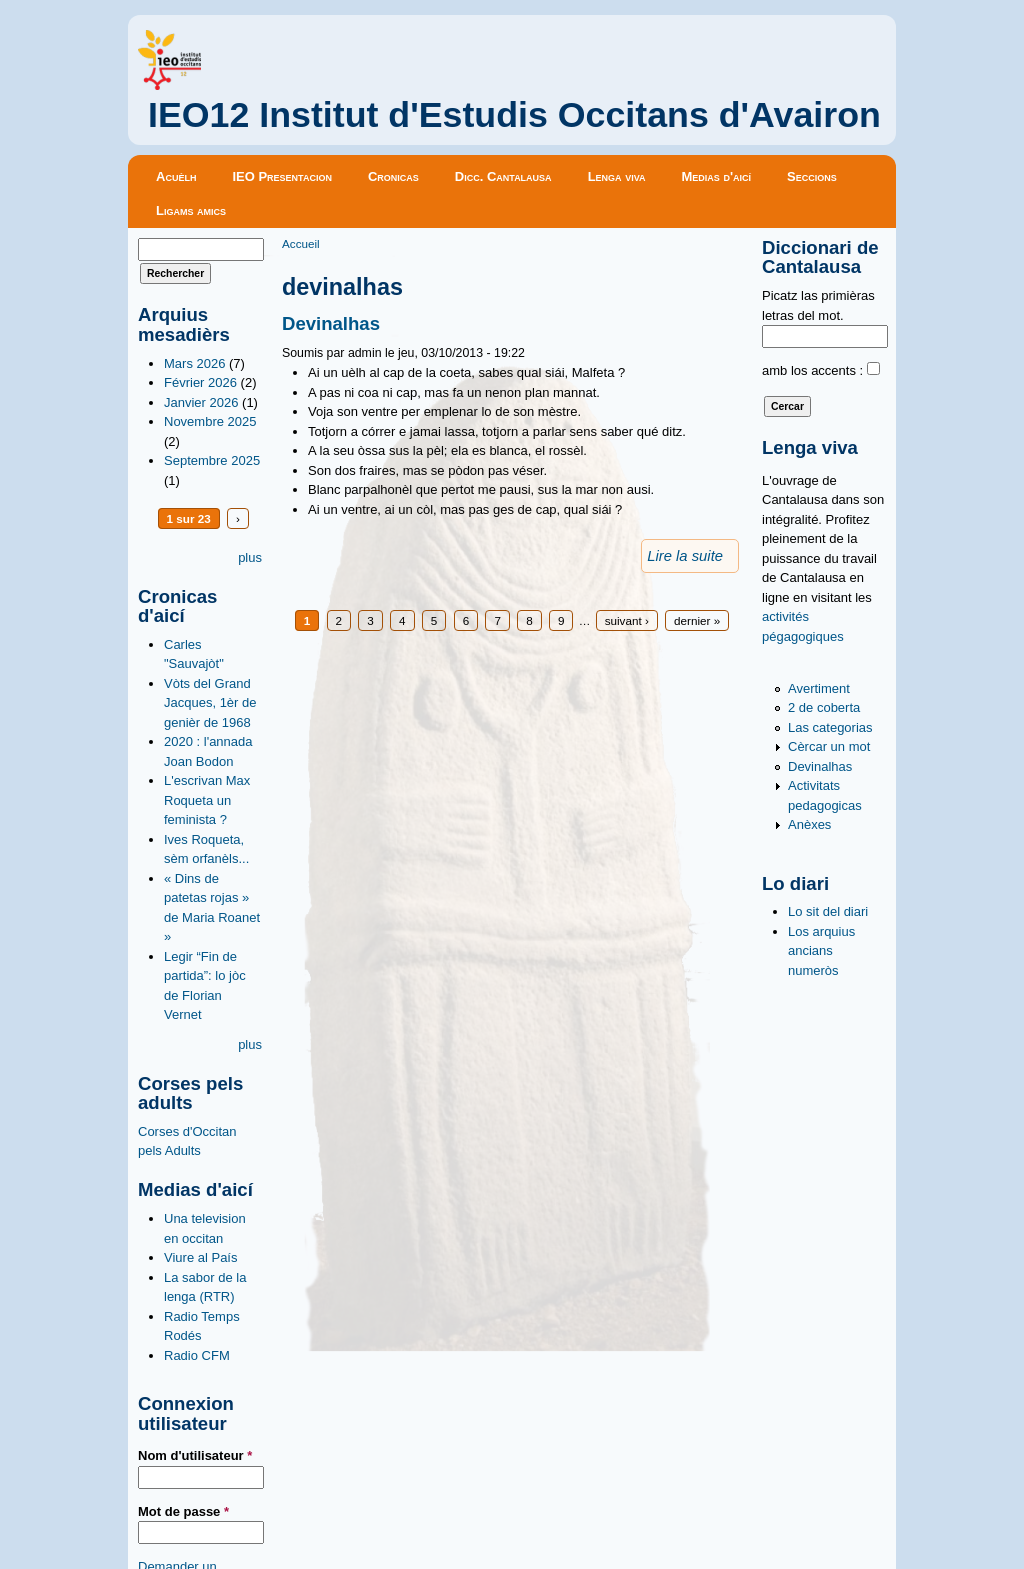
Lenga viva (617, 176)
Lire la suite (685, 556)
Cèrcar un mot (829, 746)
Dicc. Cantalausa (503, 176)
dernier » (697, 620)
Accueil (301, 243)
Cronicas (393, 176)
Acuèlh (176, 176)
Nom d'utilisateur (195, 1455)
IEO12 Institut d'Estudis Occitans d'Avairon (514, 115)
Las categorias (830, 727)
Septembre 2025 (212, 460)
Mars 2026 (194, 363)
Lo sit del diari (828, 911)
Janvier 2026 (201, 402)
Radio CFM (197, 1355)
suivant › (627, 620)
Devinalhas (331, 323)
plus (250, 557)
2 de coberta (824, 707)
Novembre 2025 (210, 421)
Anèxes (809, 824)
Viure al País (200, 1257)
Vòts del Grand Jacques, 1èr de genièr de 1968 (210, 703)
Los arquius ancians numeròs (821, 951)
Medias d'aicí (717, 176)
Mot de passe (183, 1511)
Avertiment (819, 688)
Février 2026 (200, 382)
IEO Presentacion (282, 176)
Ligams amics (191, 210)
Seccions (812, 176)
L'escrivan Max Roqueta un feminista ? (207, 800)
